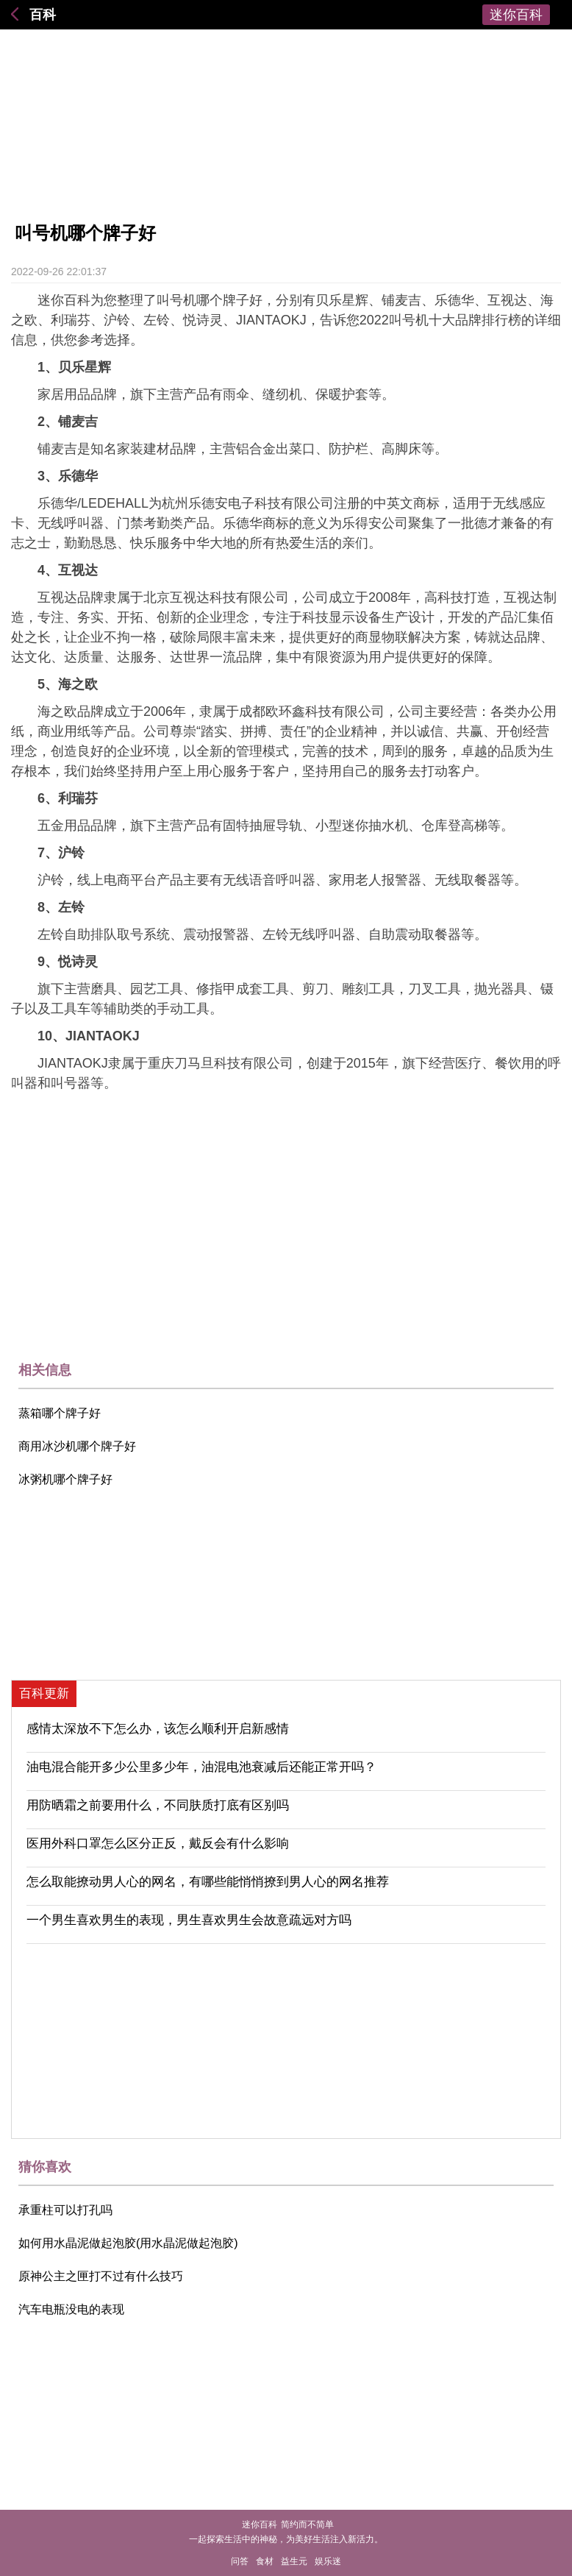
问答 (240, 2561)
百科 (42, 14)
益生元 (294, 2561)
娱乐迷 (328, 2561)
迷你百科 (516, 14)
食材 (265, 2561)
